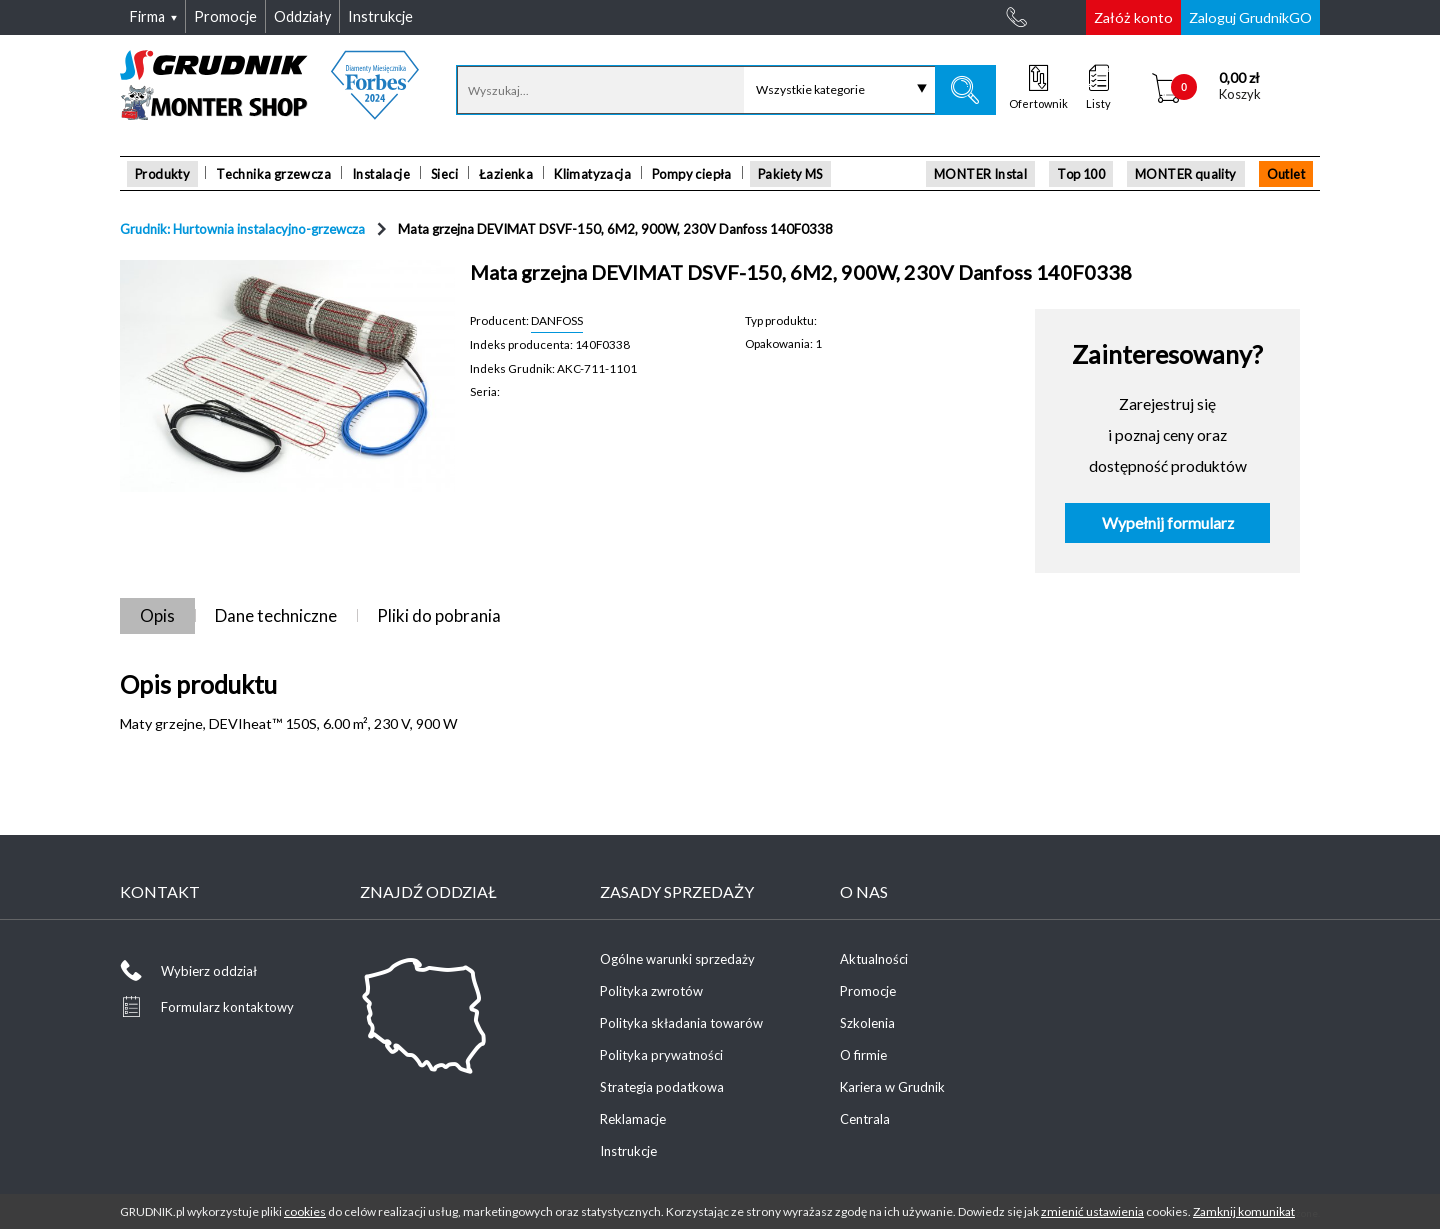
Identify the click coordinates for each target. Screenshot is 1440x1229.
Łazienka (506, 174)
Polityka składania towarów (681, 1023)
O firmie (863, 1055)
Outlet (1286, 174)
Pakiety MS (790, 174)
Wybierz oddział (209, 971)
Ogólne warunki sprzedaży (677, 959)
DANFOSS (557, 320)
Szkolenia (867, 1023)
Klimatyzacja (592, 174)
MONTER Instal (980, 174)
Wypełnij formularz (1168, 523)
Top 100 (1081, 174)
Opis (157, 615)
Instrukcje (628, 1151)
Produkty (162, 174)
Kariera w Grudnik (892, 1087)
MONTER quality (1186, 174)
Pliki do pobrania (439, 615)
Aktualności (874, 959)
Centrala (865, 1119)
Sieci (444, 174)
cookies (305, 1211)
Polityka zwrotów (651, 991)
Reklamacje (633, 1119)
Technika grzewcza (273, 174)
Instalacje (381, 174)
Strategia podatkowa (662, 1087)
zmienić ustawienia (1092, 1211)
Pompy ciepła (692, 174)
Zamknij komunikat (1244, 1211)
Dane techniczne (276, 615)
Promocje (868, 991)
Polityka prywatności (661, 1055)
